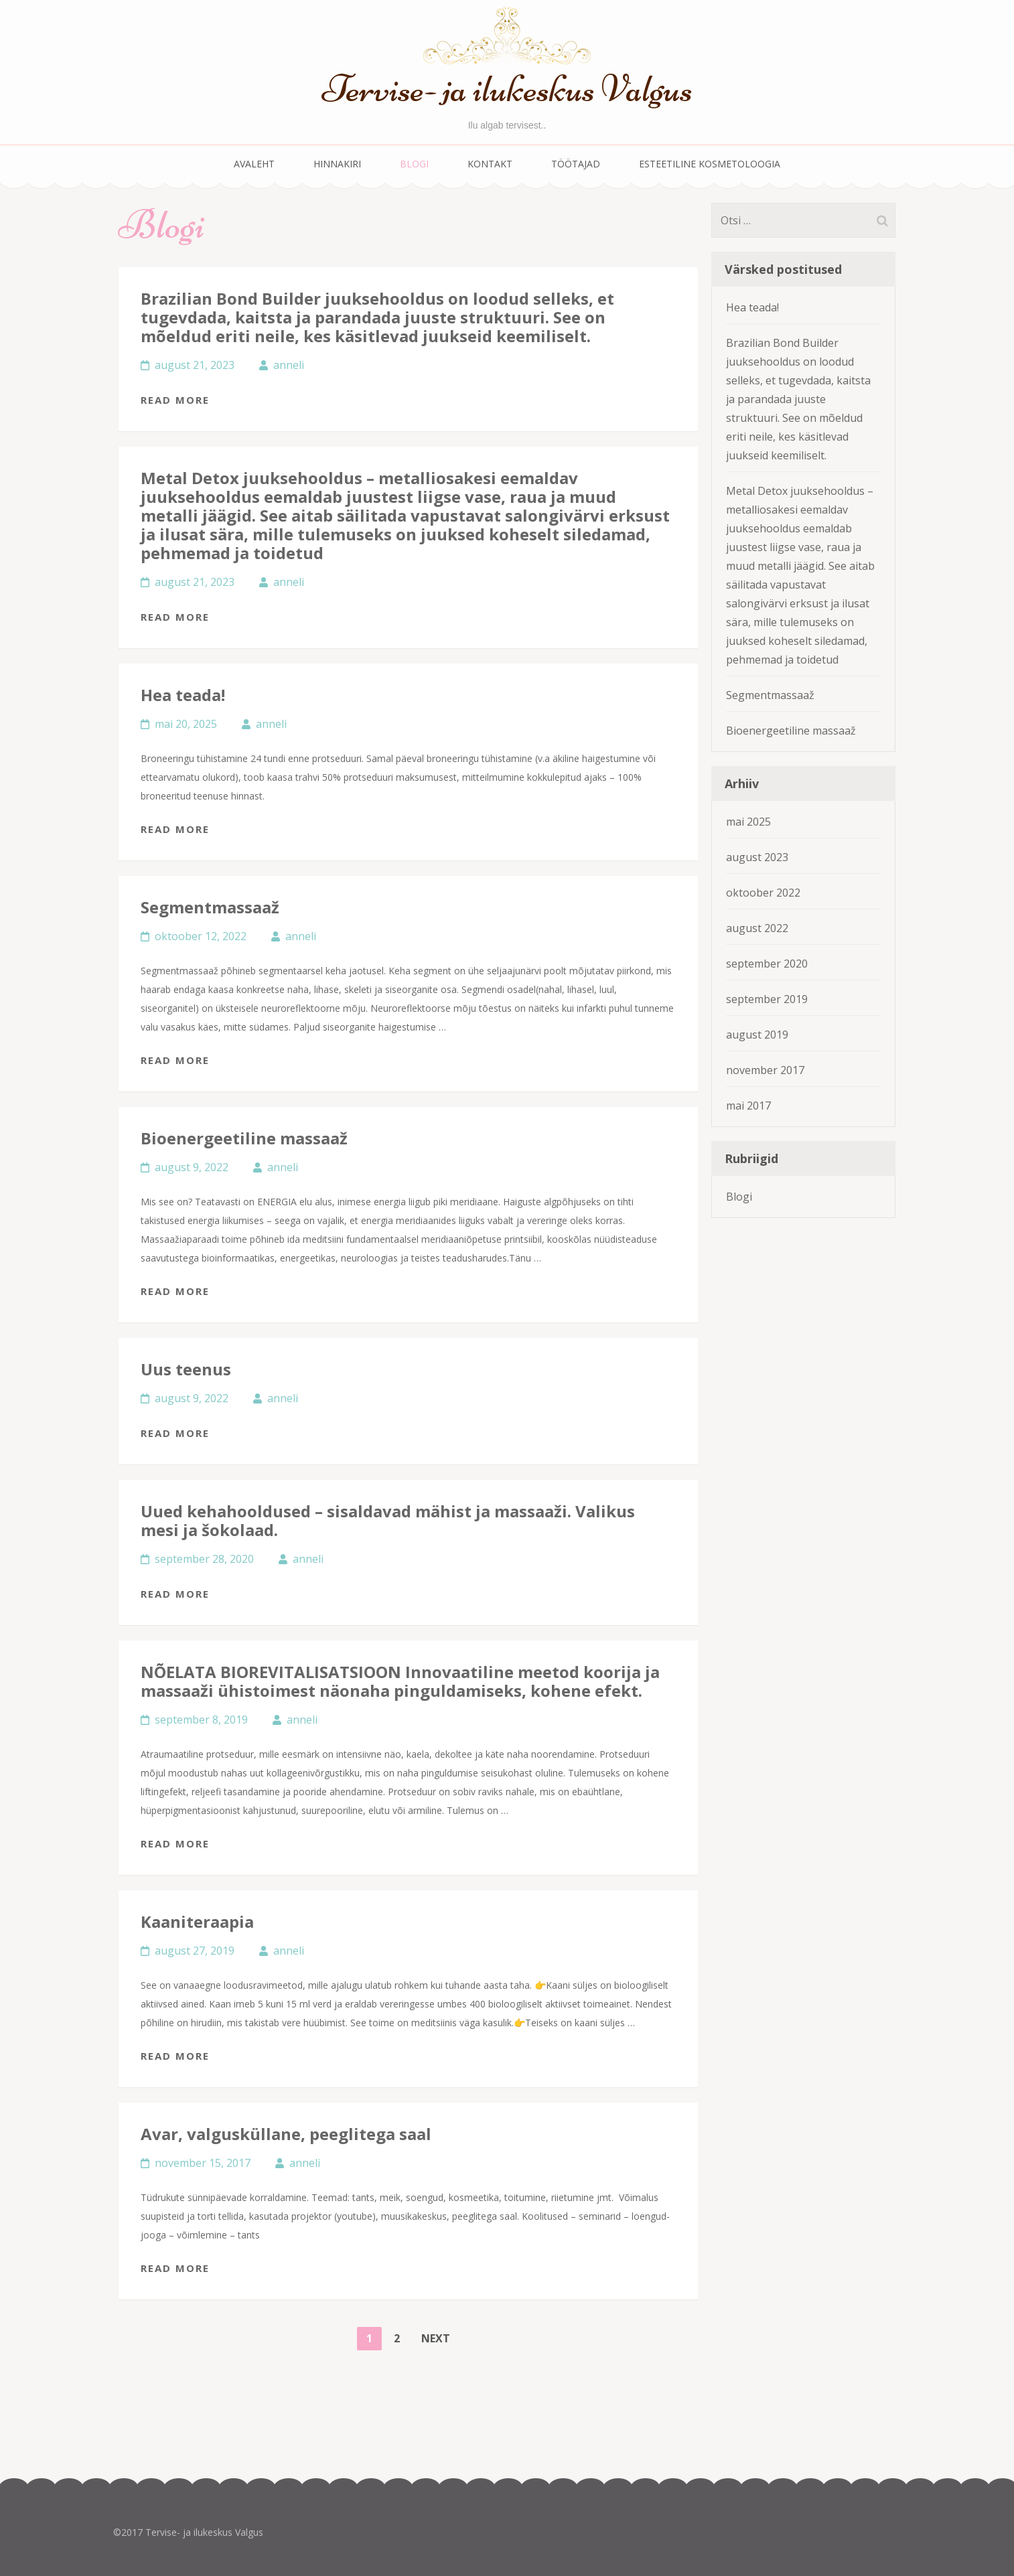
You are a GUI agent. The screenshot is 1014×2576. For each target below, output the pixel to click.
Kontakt (489, 163)
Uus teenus (186, 1369)
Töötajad (575, 163)
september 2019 (767, 999)
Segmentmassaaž (210, 907)
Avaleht (254, 163)
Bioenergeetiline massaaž (244, 1138)
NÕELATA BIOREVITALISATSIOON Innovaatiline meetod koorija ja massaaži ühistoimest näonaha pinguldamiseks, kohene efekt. (400, 1681)
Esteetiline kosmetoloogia (709, 163)
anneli (288, 365)
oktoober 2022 (763, 892)
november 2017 (765, 1070)
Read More (175, 399)
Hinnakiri (337, 163)
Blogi (414, 163)
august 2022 (757, 928)
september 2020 (767, 963)
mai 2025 (748, 821)
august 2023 (757, 857)
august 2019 (757, 1034)
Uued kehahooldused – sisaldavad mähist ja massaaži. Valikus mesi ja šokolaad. (388, 1520)
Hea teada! (183, 695)
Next (435, 2338)
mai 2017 (748, 1105)
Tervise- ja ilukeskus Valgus (507, 88)
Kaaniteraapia (197, 1921)
